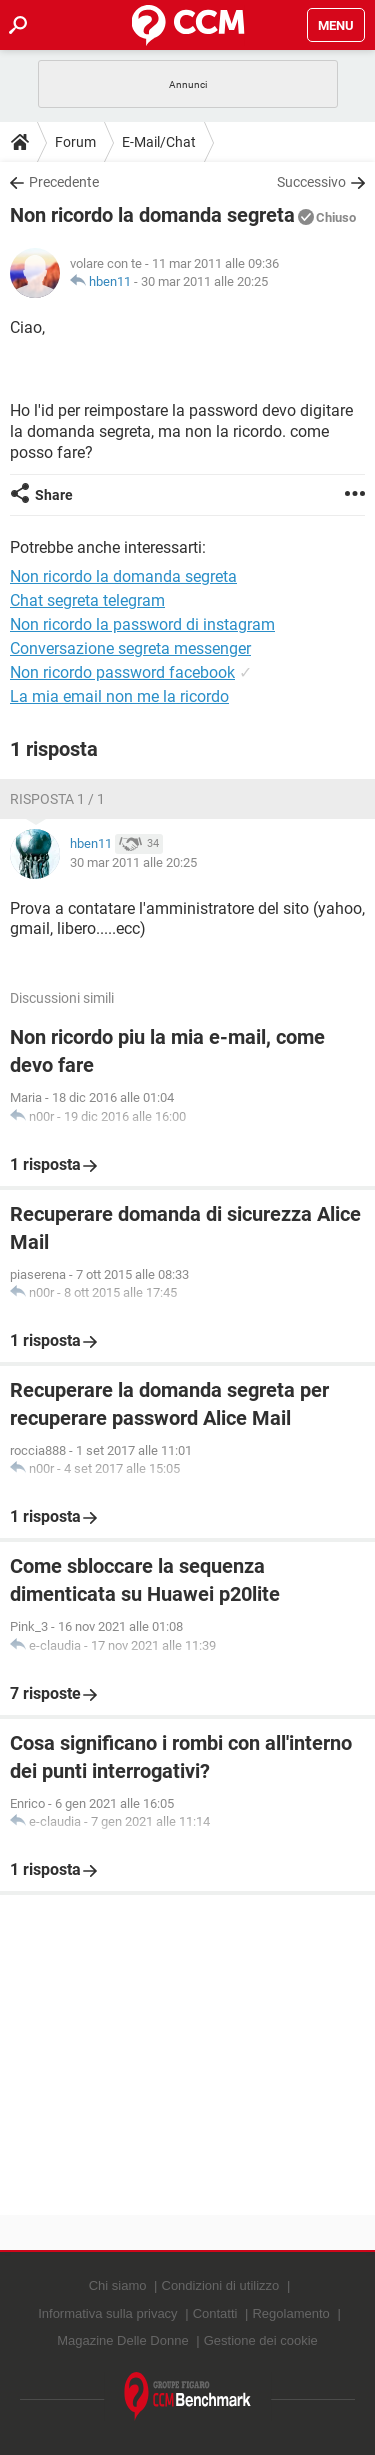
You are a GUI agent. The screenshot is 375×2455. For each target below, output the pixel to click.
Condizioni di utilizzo (221, 2285)
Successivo (311, 182)
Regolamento (290, 2313)
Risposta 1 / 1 (57, 799)
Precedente (64, 182)
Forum (75, 142)
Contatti (215, 2313)
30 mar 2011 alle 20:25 (204, 281)
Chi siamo (118, 2285)
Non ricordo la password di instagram (142, 624)
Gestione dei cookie (261, 2340)
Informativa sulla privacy (107, 2313)
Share (54, 495)
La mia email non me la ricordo (119, 696)
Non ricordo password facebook (122, 672)
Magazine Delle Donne (123, 2340)
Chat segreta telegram (87, 600)
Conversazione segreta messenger (130, 648)
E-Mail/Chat (159, 142)
